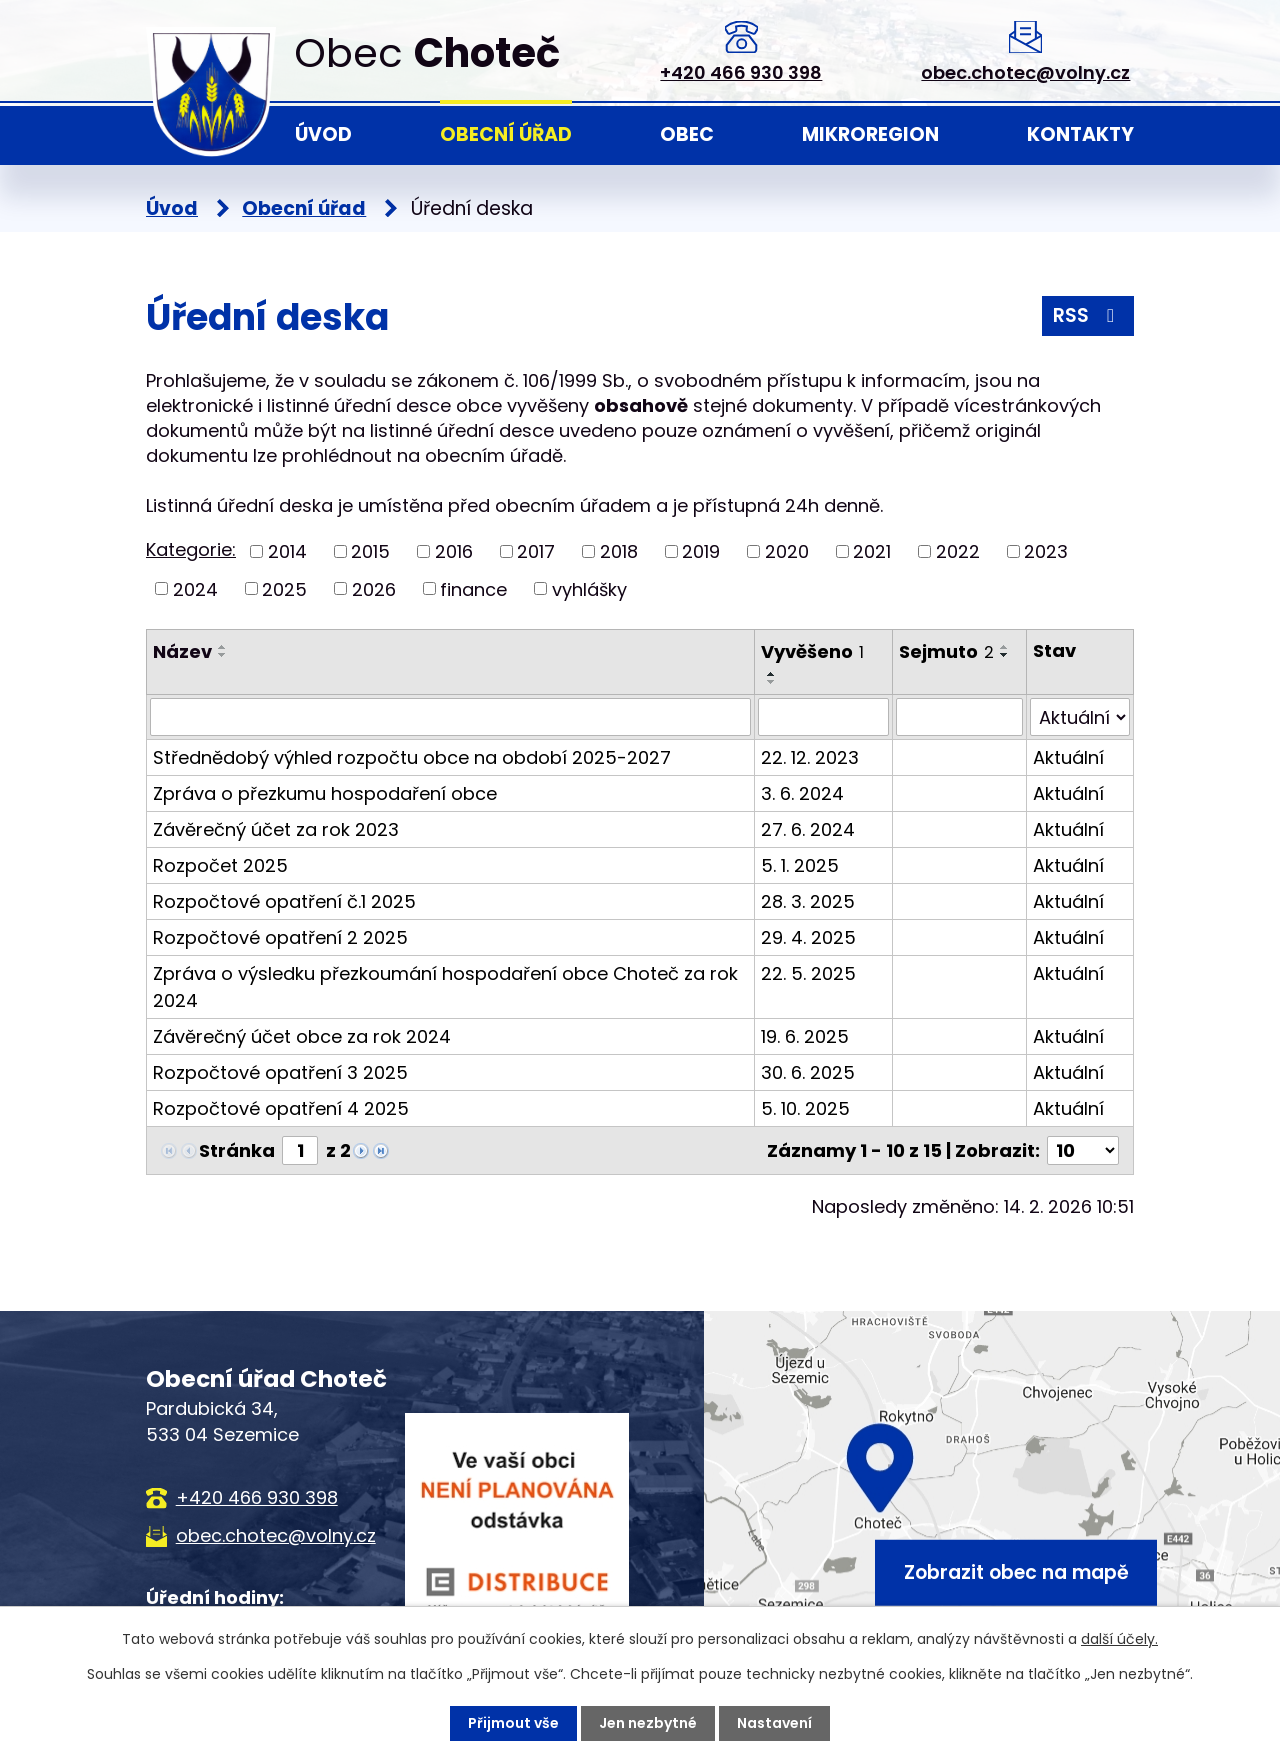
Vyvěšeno (812, 651)
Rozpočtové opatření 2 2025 (280, 937)
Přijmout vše (513, 1723)
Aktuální (1068, 757)
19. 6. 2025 (805, 1036)
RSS (1087, 315)
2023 (1046, 551)
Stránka (237, 1150)
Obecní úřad (506, 134)
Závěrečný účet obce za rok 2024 (302, 1036)
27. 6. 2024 (808, 829)
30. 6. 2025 (808, 1072)
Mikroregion (870, 134)
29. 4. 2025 (808, 937)
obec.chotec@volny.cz (1025, 72)
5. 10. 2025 (805, 1108)
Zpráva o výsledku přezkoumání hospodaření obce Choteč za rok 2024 (445, 987)
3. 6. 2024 (802, 793)
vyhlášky (589, 588)
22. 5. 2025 (808, 973)
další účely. (1119, 1639)
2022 (958, 551)
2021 (872, 551)
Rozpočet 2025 (220, 865)
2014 (287, 551)
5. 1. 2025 (800, 865)
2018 (619, 551)
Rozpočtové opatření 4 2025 (281, 1108)
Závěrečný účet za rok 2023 (276, 829)
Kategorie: (191, 549)
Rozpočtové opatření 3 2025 (280, 1072)
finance (473, 588)
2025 (284, 588)
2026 (374, 588)
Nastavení (774, 1723)
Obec (687, 134)
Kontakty (1080, 134)
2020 (787, 551)
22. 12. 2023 (810, 757)
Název (182, 651)
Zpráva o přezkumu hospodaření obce (325, 793)
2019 (701, 551)
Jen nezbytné (648, 1723)
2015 (370, 551)
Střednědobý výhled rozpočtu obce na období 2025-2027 (412, 757)
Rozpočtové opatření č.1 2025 (284, 901)
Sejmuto (946, 651)
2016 (454, 551)
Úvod (323, 134)
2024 (195, 588)
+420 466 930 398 (741, 72)
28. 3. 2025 (808, 901)
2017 (536, 551)
